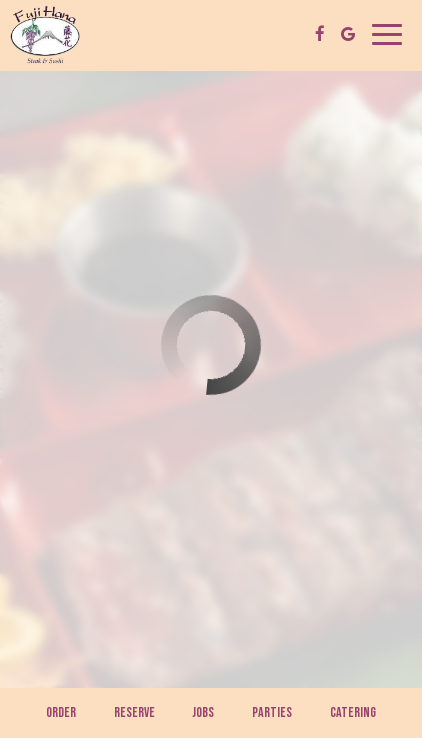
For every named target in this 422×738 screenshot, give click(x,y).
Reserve (134, 712)
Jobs (203, 712)
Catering (353, 712)
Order (61, 712)
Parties (272, 712)
